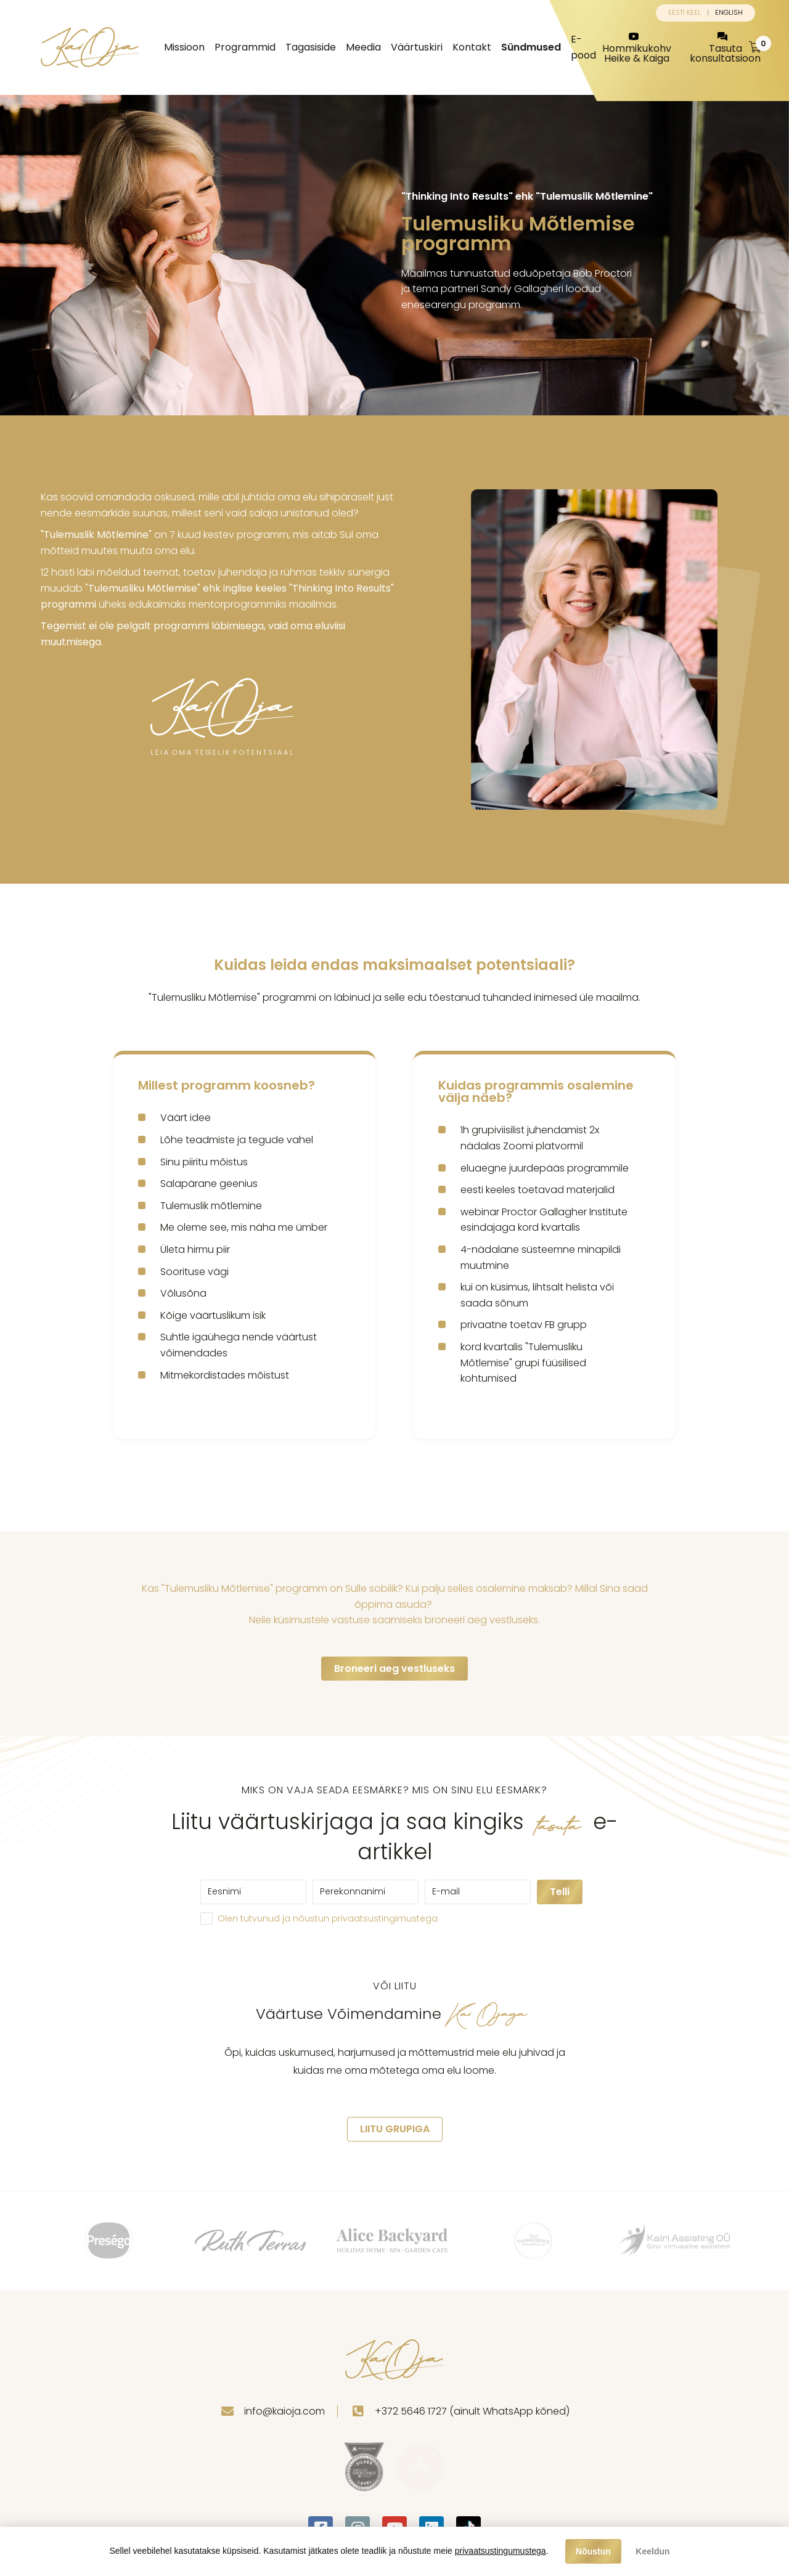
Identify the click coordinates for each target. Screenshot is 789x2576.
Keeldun (652, 2551)
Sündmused (531, 47)
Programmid (245, 47)
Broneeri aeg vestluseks (394, 1668)
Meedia (363, 47)
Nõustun (593, 2551)
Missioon (184, 47)
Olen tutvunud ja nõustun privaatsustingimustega (328, 1918)
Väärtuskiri (417, 47)
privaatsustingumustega (500, 2551)
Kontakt (471, 47)
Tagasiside (310, 47)
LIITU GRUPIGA (395, 2129)
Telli (560, 1892)
